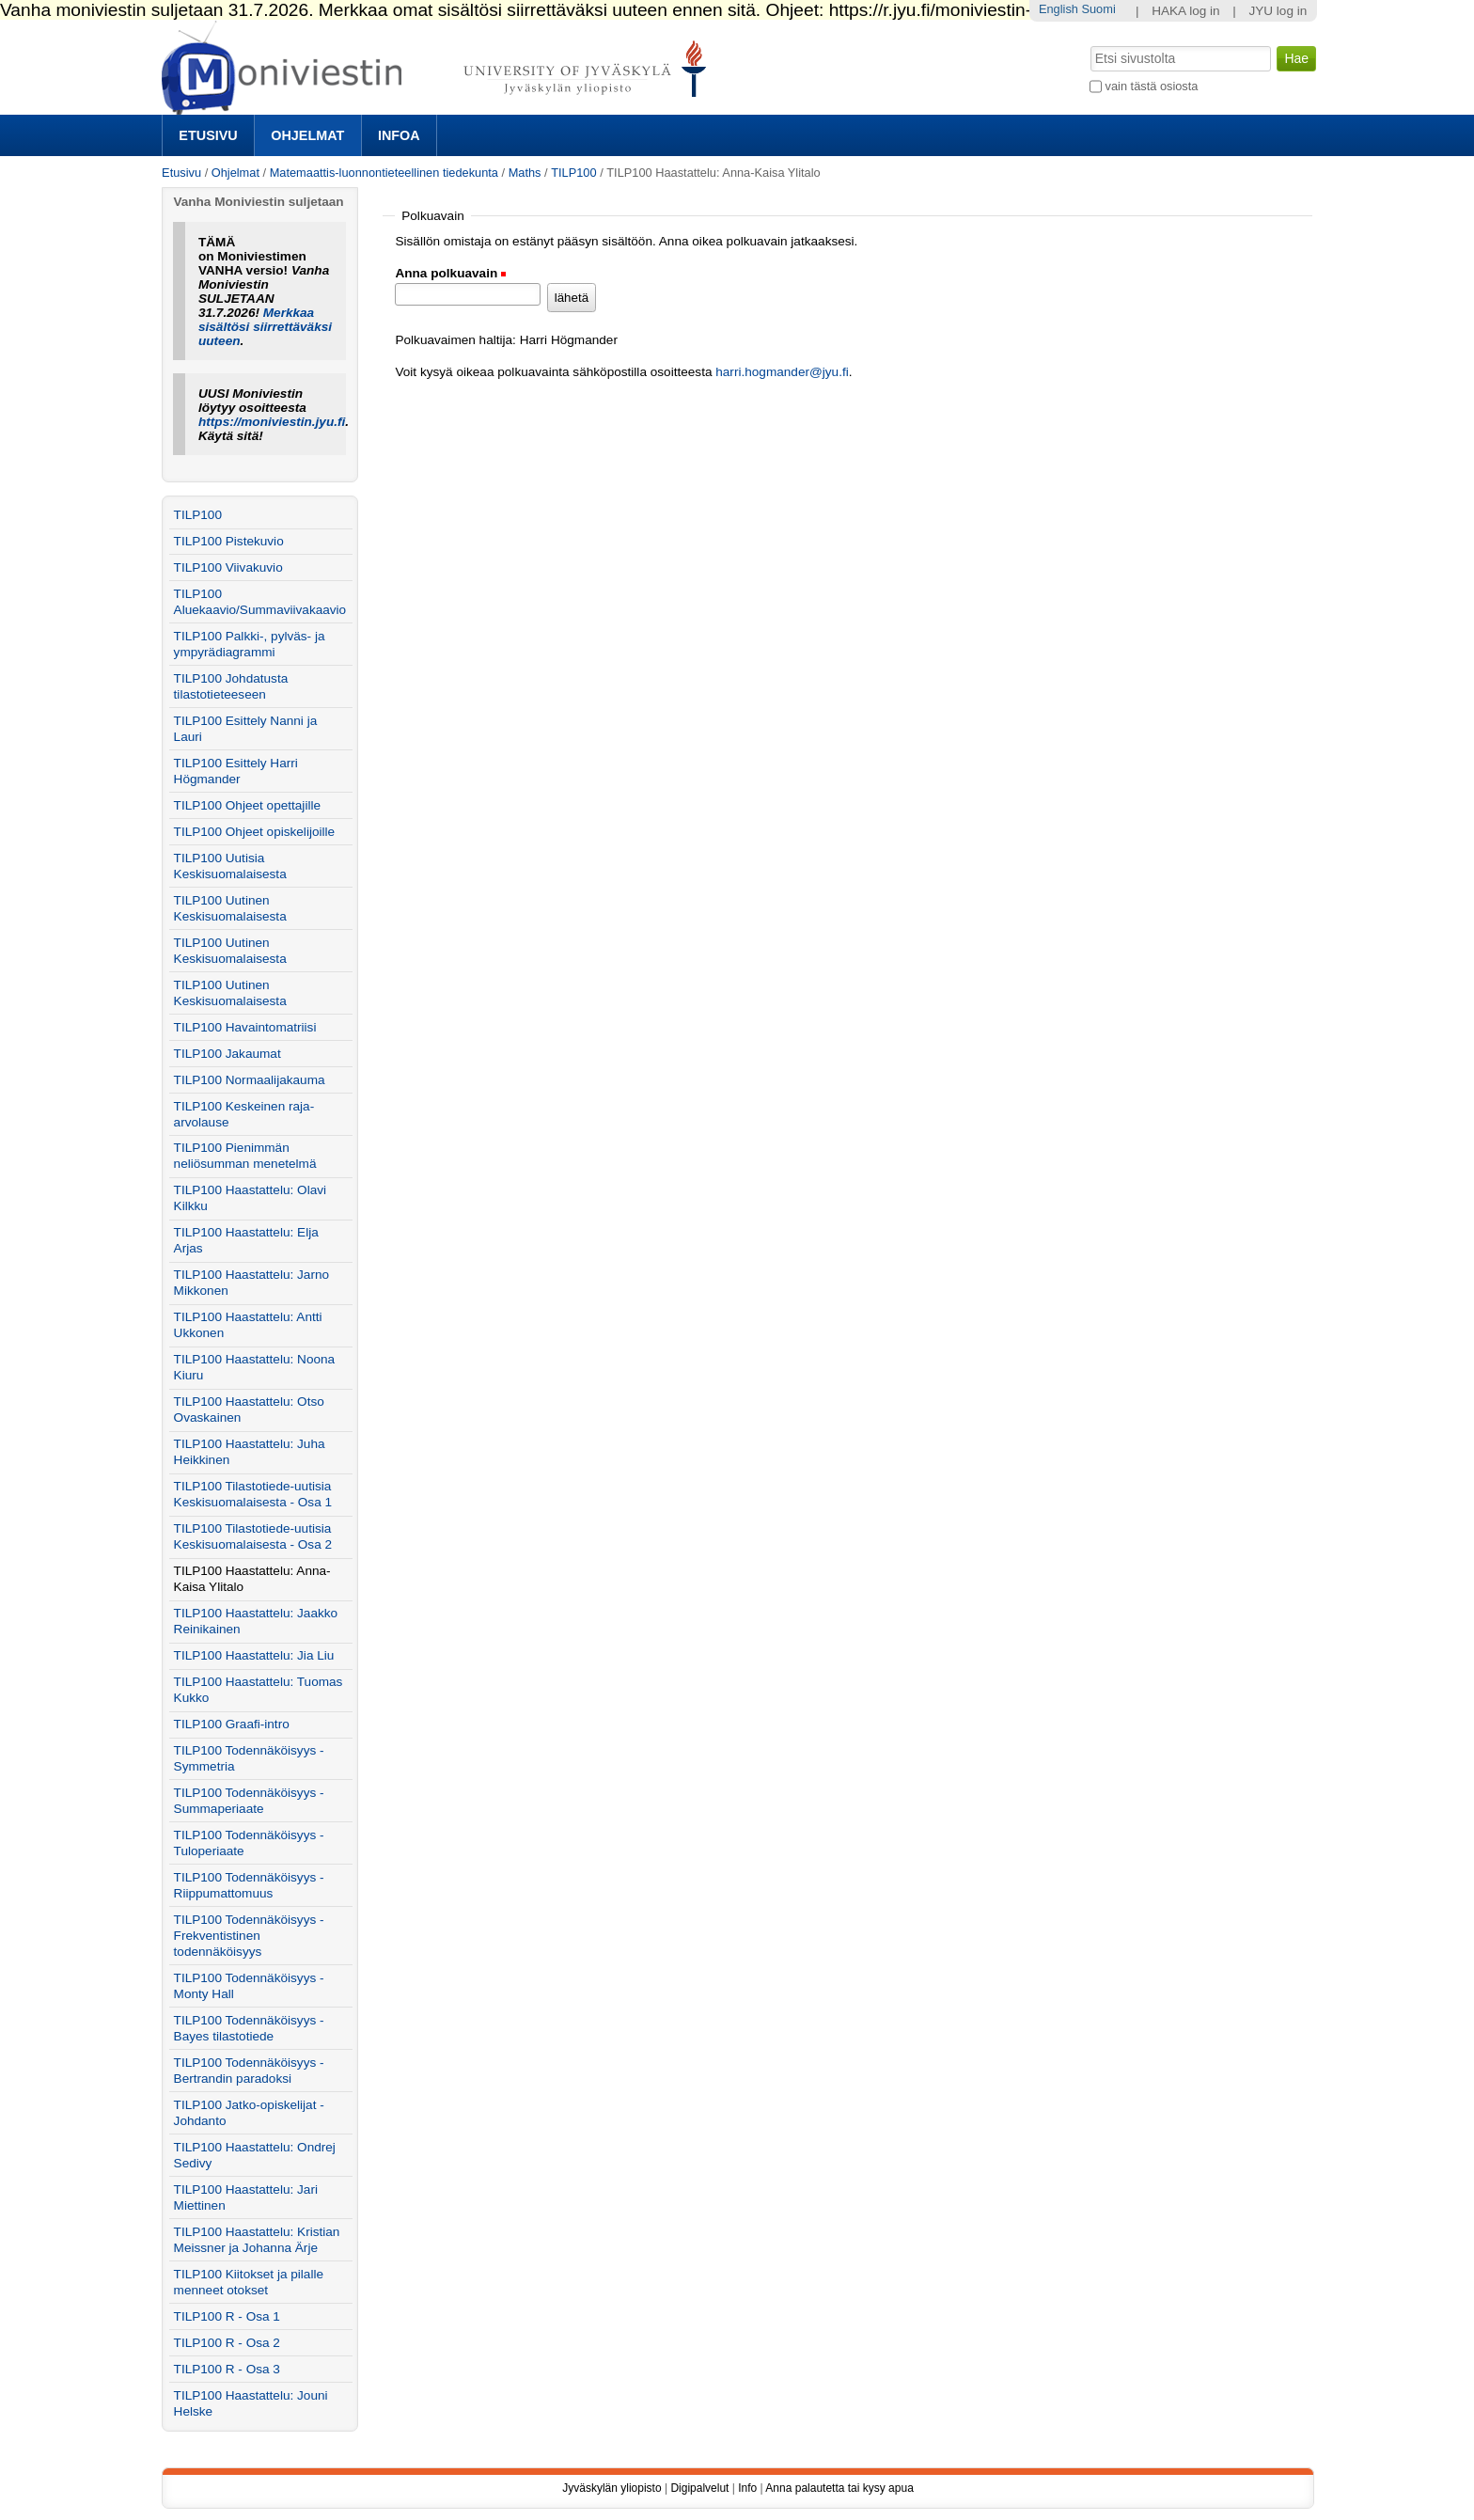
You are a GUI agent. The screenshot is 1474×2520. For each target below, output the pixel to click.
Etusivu (208, 135)
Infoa (399, 135)
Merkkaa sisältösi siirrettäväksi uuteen (265, 327)
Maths (525, 172)
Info (747, 2488)
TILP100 (573, 172)
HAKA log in (1186, 11)
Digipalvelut (699, 2488)
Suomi (1098, 9)
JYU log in (1277, 11)
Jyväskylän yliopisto (611, 2488)
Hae (1089, 44)
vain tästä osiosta (1152, 86)
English (1058, 9)
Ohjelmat (307, 135)
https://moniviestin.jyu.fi (271, 422)
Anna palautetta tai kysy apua (839, 2488)
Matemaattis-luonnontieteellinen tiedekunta (384, 172)
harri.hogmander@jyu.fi (782, 372)
